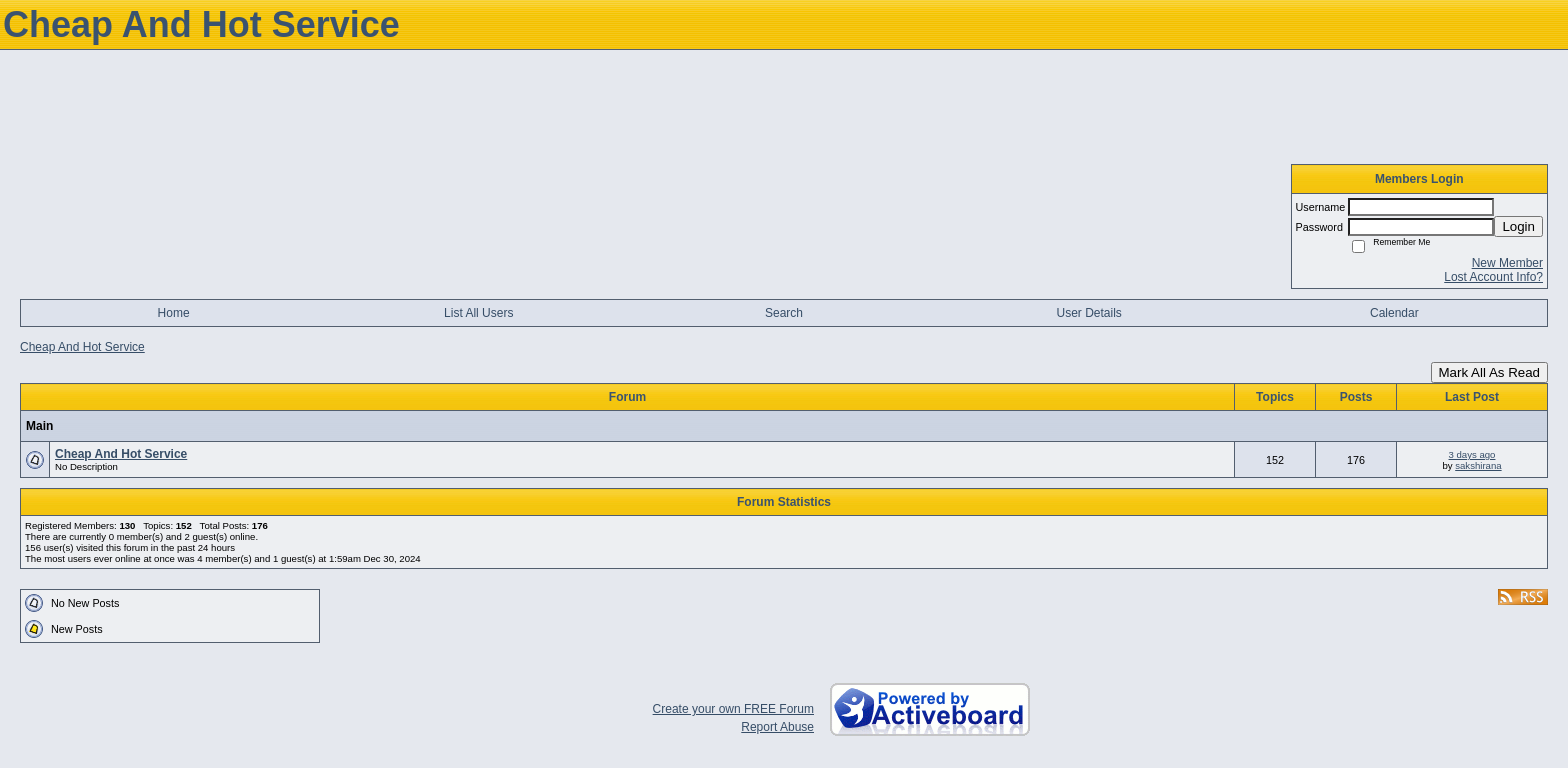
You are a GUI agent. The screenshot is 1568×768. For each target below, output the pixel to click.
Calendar (1394, 313)
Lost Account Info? (1493, 277)
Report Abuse (777, 727)
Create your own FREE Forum (733, 709)
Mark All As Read (1489, 372)
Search (784, 313)
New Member (1507, 263)
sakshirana (1478, 465)
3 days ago (1472, 454)
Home (174, 313)
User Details (1088, 313)
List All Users (478, 313)
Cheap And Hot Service (82, 347)
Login (1518, 226)
